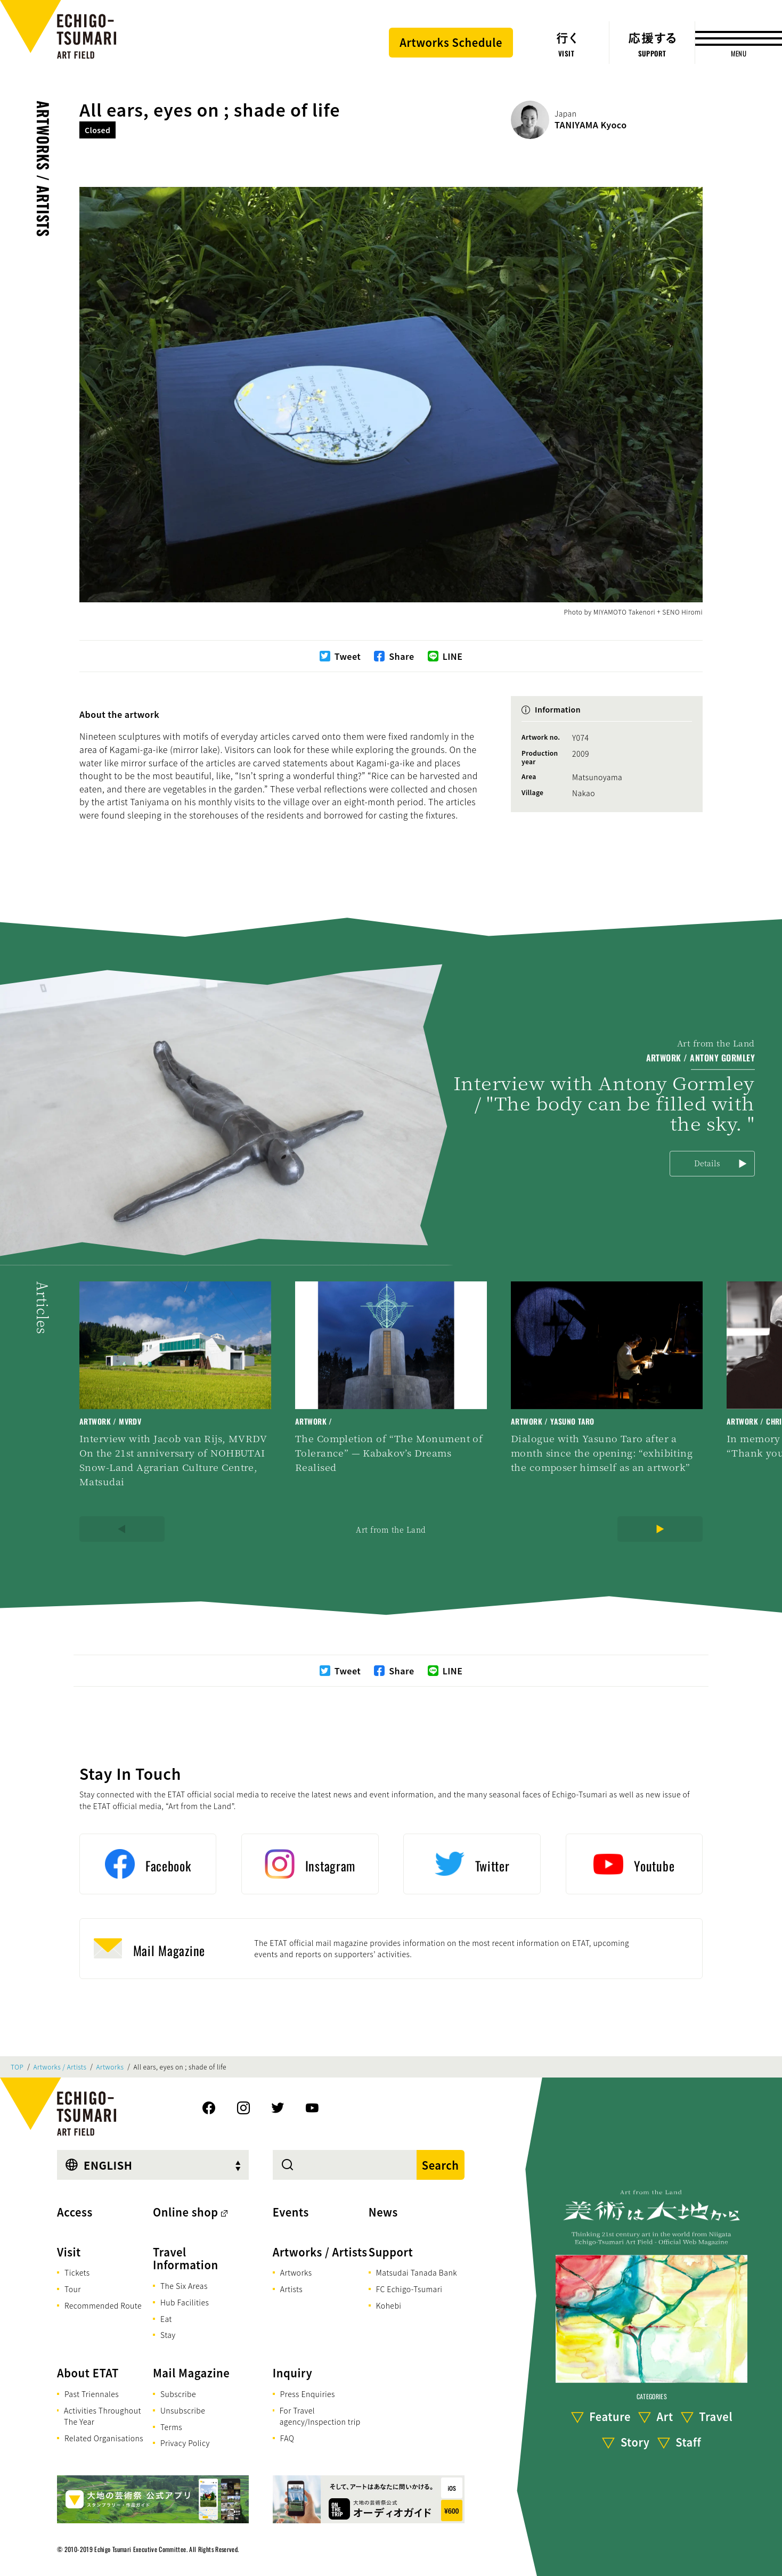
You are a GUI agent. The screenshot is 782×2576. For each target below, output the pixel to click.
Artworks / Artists (43, 169)
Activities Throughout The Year (102, 2416)
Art (665, 2416)
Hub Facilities (184, 2302)
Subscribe (178, 2394)
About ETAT (88, 2373)
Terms (171, 2427)
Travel (715, 2416)
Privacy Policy (185, 2443)
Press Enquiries (307, 2394)
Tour (72, 2289)
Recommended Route (103, 2305)
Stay (168, 2334)
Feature (610, 2416)
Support (391, 2252)
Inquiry (292, 2373)
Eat (166, 2318)
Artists (291, 2289)
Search (440, 2165)
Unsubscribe (182, 2410)
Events (291, 2212)
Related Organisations (103, 2438)
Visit (69, 2252)
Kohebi (389, 2305)
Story (635, 2442)
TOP (17, 2067)
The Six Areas (184, 2285)
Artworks (110, 2067)
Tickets (77, 2272)
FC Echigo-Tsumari (409, 2289)
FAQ (287, 2438)
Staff (688, 2442)
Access (75, 2212)
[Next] (660, 1529)
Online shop (185, 2212)
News (383, 2212)
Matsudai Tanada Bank (416, 2272)
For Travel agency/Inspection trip (320, 2416)
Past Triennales (91, 2394)
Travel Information (185, 2258)
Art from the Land (391, 1529)
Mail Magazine (191, 2373)
